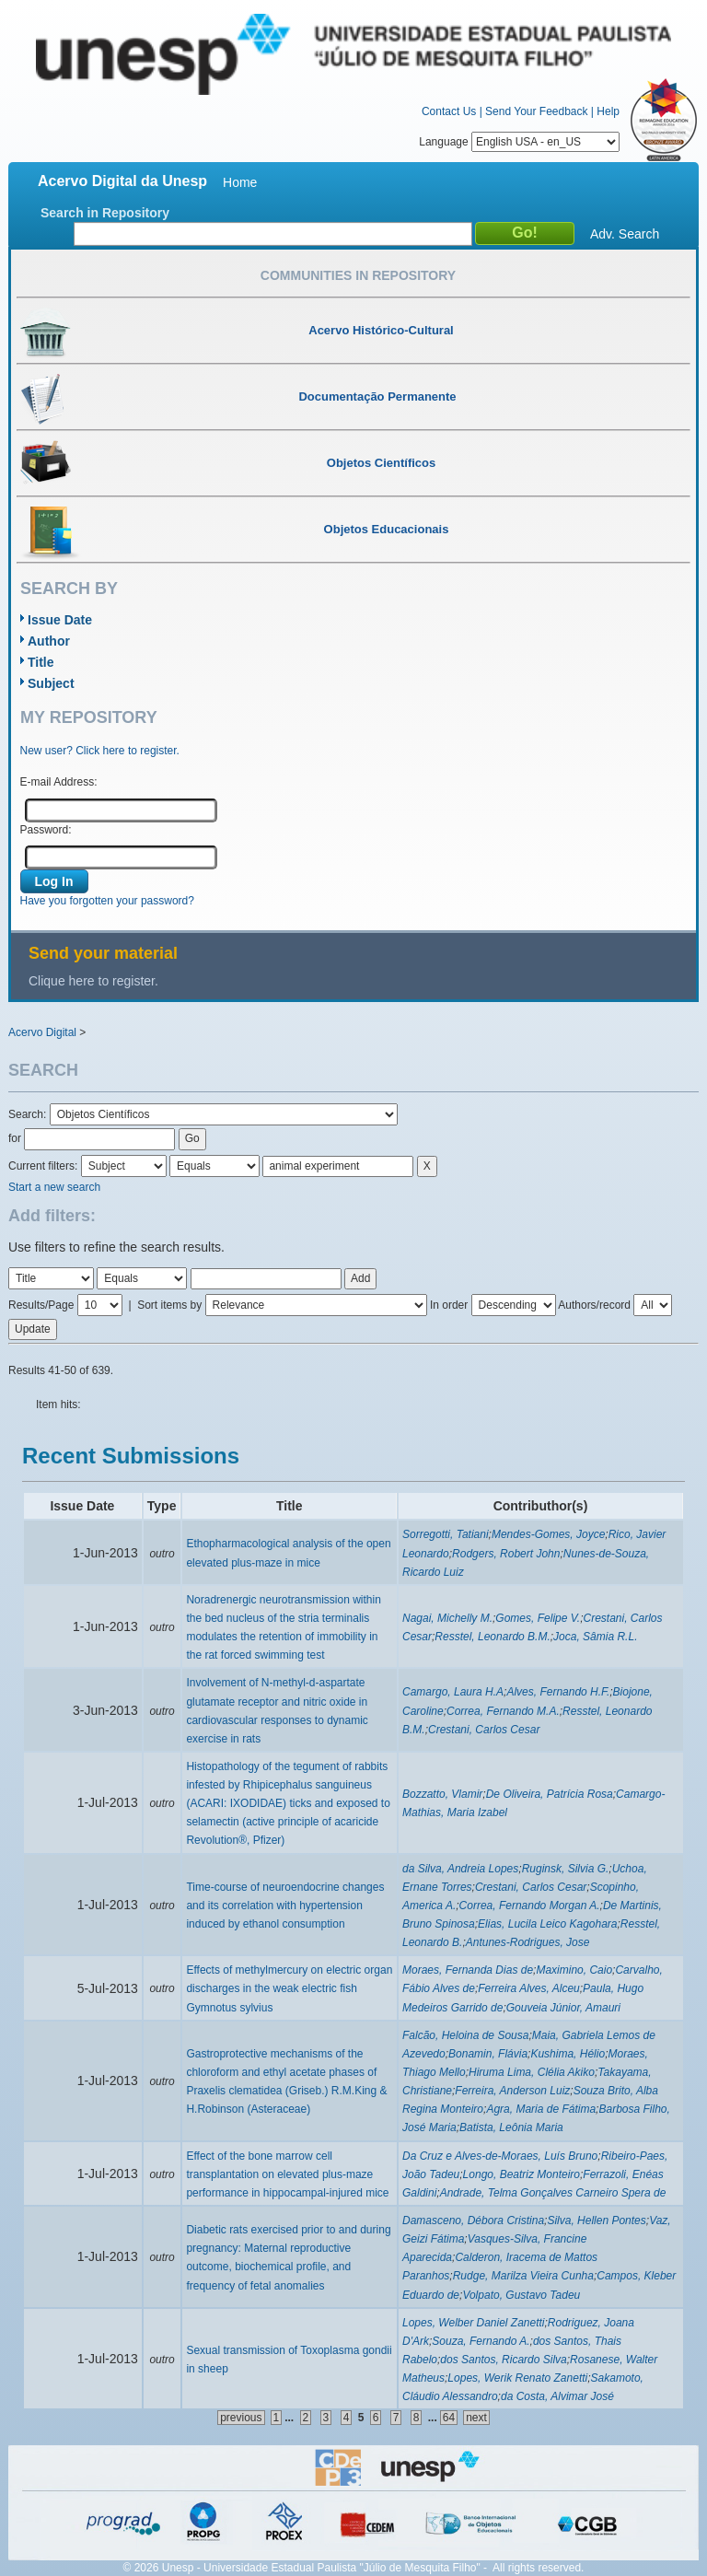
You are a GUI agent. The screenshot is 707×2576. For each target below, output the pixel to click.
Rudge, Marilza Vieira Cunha (523, 2275)
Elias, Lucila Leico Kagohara (547, 1923)
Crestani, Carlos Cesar (483, 1729)
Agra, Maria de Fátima (541, 2109)
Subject (51, 683)
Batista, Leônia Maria (511, 2127)
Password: (46, 829)
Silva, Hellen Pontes (596, 2220)
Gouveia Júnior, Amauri (563, 2007)
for (14, 1138)
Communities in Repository (358, 275)
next (476, 2417)
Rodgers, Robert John (506, 1553)
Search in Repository (105, 212)
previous (240, 2417)
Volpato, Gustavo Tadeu (521, 2295)
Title (41, 662)
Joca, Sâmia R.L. (595, 1636)
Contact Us (449, 111)
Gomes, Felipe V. (537, 1618)
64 (449, 2417)
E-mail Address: (59, 781)
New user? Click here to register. (100, 750)
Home (240, 182)
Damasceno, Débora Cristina (473, 2220)
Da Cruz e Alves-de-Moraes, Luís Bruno (499, 2156)
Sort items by (169, 1305)
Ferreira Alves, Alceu (528, 1988)
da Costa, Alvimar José (557, 2396)
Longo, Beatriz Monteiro (521, 2174)
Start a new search (54, 1187)
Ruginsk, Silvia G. (565, 1868)
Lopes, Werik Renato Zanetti (517, 2378)
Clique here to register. (93, 980)
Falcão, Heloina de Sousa (465, 2035)
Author (49, 641)
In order (449, 1305)
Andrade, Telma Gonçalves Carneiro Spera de (553, 2192)
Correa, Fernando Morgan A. (529, 1905)
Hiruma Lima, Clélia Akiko (532, 2072)
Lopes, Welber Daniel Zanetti (473, 2322)
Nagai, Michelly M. (447, 1618)
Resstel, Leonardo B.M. (492, 1636)
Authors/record (594, 1305)
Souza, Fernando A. (480, 2341)
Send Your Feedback (536, 111)
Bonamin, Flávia (487, 2053)
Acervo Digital (42, 1032)
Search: (29, 1114)
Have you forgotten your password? (107, 900)
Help (608, 111)
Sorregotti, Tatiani (445, 1534)
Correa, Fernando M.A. (503, 1711)
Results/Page (41, 1305)
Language (519, 141)
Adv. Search (624, 234)
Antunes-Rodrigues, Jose (528, 1942)
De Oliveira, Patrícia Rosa (549, 1794)
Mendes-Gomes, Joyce (548, 1534)
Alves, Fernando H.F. (557, 1691)
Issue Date (60, 619)
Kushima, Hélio (567, 2053)
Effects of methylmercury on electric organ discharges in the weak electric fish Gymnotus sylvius (289, 1988)
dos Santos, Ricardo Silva (503, 2359)
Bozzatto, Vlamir (442, 1794)
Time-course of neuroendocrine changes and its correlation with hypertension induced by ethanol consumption (285, 1905)
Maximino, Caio (574, 1970)
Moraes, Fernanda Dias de (467, 1970)
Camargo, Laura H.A (453, 1691)
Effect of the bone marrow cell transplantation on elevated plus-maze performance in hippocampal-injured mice (287, 2174)
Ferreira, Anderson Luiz (512, 2090)
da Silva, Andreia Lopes (460, 1868)
